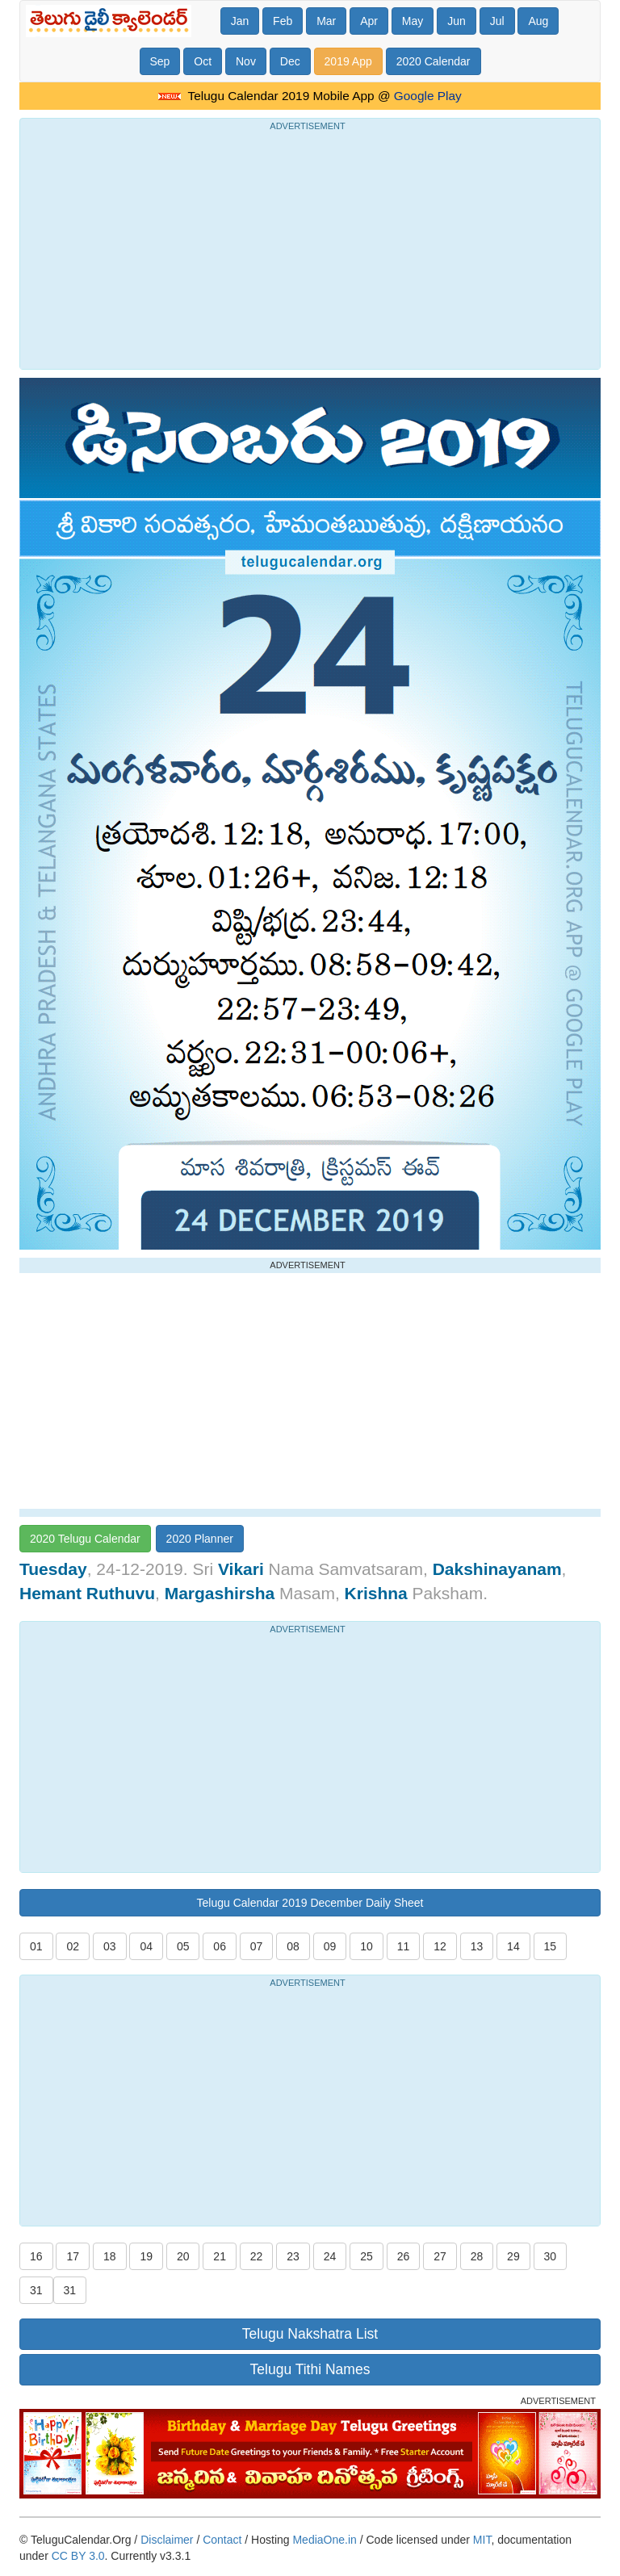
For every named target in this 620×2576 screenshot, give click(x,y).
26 (403, 2256)
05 (183, 1946)
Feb (282, 21)
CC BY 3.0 (78, 2555)
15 (550, 1946)
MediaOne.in (324, 2539)
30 (550, 2256)
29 (513, 2256)
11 (403, 1946)
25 (366, 2256)
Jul (497, 21)
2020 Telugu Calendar (85, 1538)
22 (256, 2256)
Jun (456, 21)
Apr (369, 21)
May (412, 21)
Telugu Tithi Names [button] (310, 2369)
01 (36, 1946)
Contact (222, 2539)
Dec (290, 61)
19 (146, 2256)
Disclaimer (166, 2539)
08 (293, 1946)
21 (219, 2256)
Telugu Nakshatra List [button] (310, 2334)
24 (330, 2256)
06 (219, 1946)
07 (256, 1946)
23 (293, 2256)
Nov (246, 61)
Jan (240, 21)
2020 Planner (199, 1538)
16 (36, 2256)
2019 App (348, 61)
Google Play (428, 96)
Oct (203, 61)
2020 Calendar (433, 61)
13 (477, 1946)
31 (36, 2290)
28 (477, 2256)
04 (146, 1946)
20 (183, 2256)
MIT (482, 2539)
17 (72, 2256)
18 (109, 2256)
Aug (538, 21)
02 (72, 1946)
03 (109, 1946)
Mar (326, 21)
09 (330, 1946)
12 (440, 1946)
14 (513, 1946)
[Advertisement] (310, 248)
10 (366, 1946)
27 (440, 2256)
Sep (160, 61)
